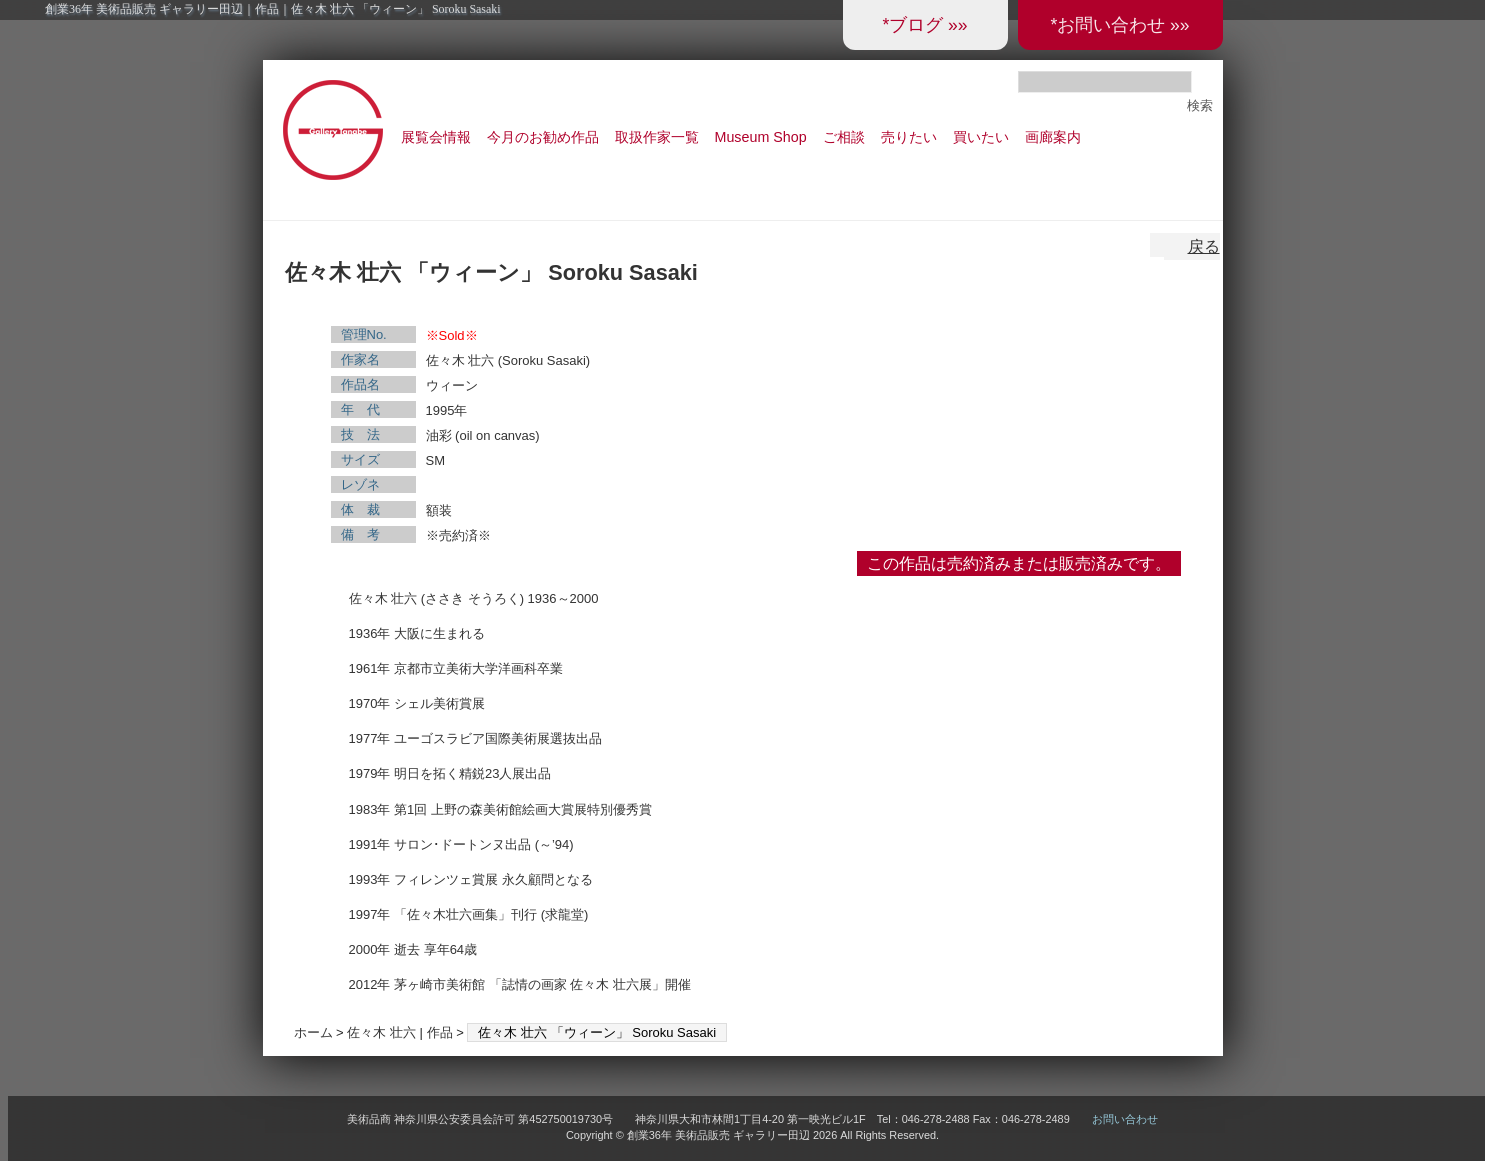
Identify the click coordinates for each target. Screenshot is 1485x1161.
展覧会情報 (436, 137)
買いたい (981, 137)
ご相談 (844, 137)
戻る (1204, 246)
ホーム (313, 1032)
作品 (440, 1032)
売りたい (909, 137)
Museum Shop (761, 137)
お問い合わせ (1125, 1119)
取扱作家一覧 (657, 137)
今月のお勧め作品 (543, 137)
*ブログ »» (924, 25)
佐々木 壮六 (381, 1032)
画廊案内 (1053, 137)
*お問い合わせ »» (1119, 25)
